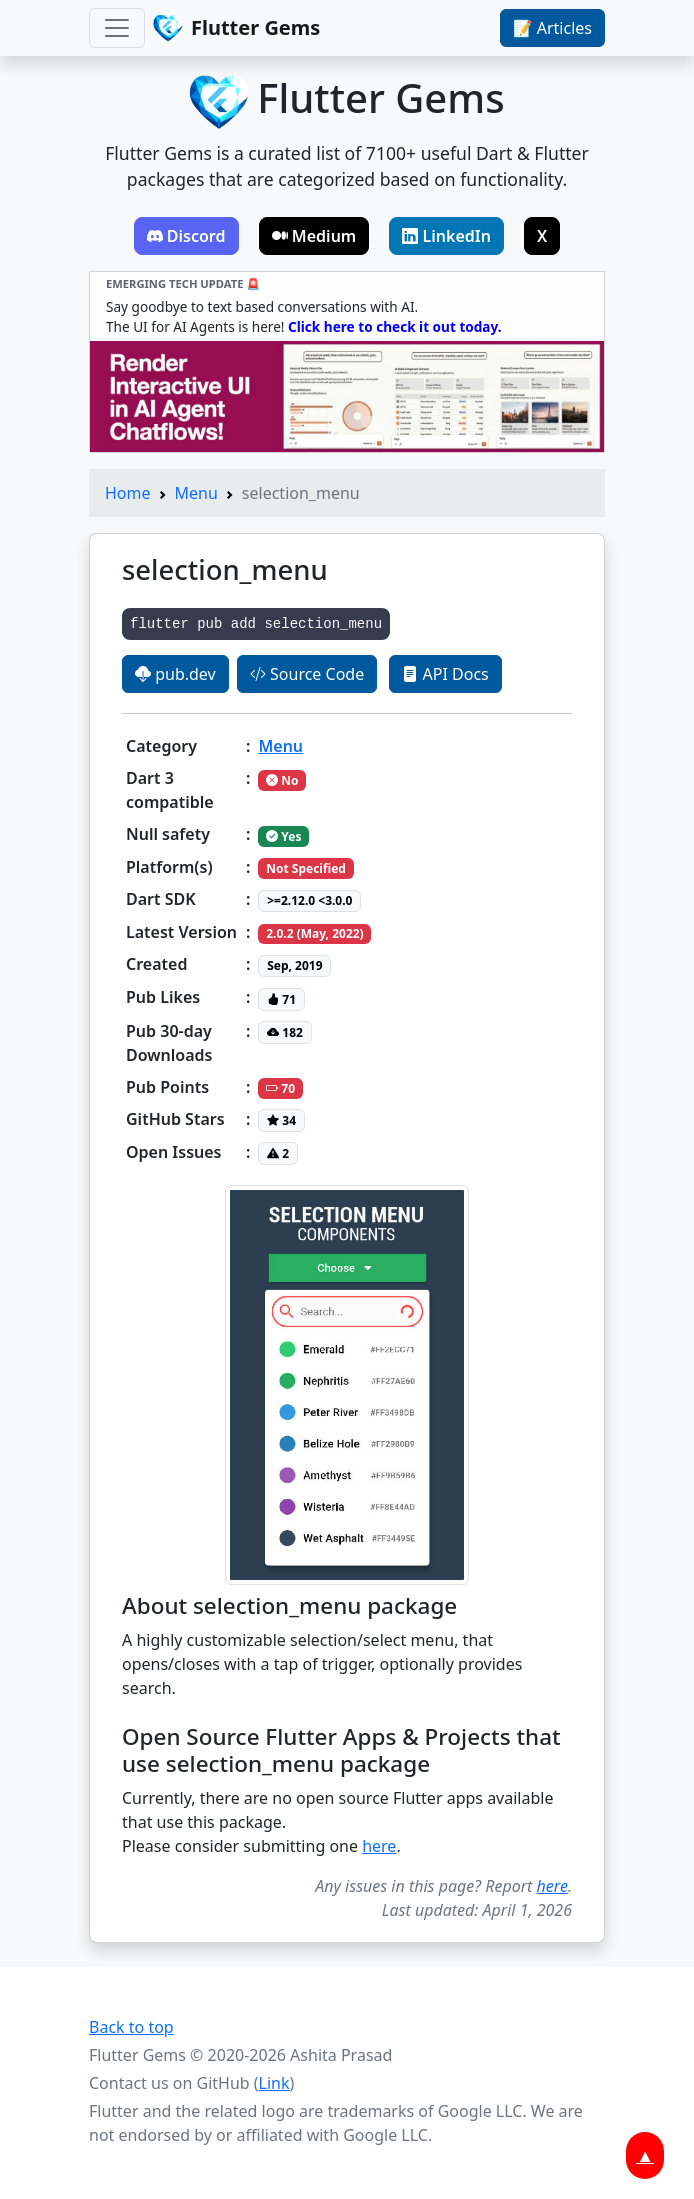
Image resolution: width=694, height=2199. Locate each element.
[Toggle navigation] (117, 28)
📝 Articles (552, 28)
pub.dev (175, 674)
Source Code (307, 674)
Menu (196, 493)
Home (128, 493)
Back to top (131, 2027)
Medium (314, 236)
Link (274, 2083)
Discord (186, 236)
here (379, 1846)
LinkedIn (446, 236)
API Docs (445, 674)
